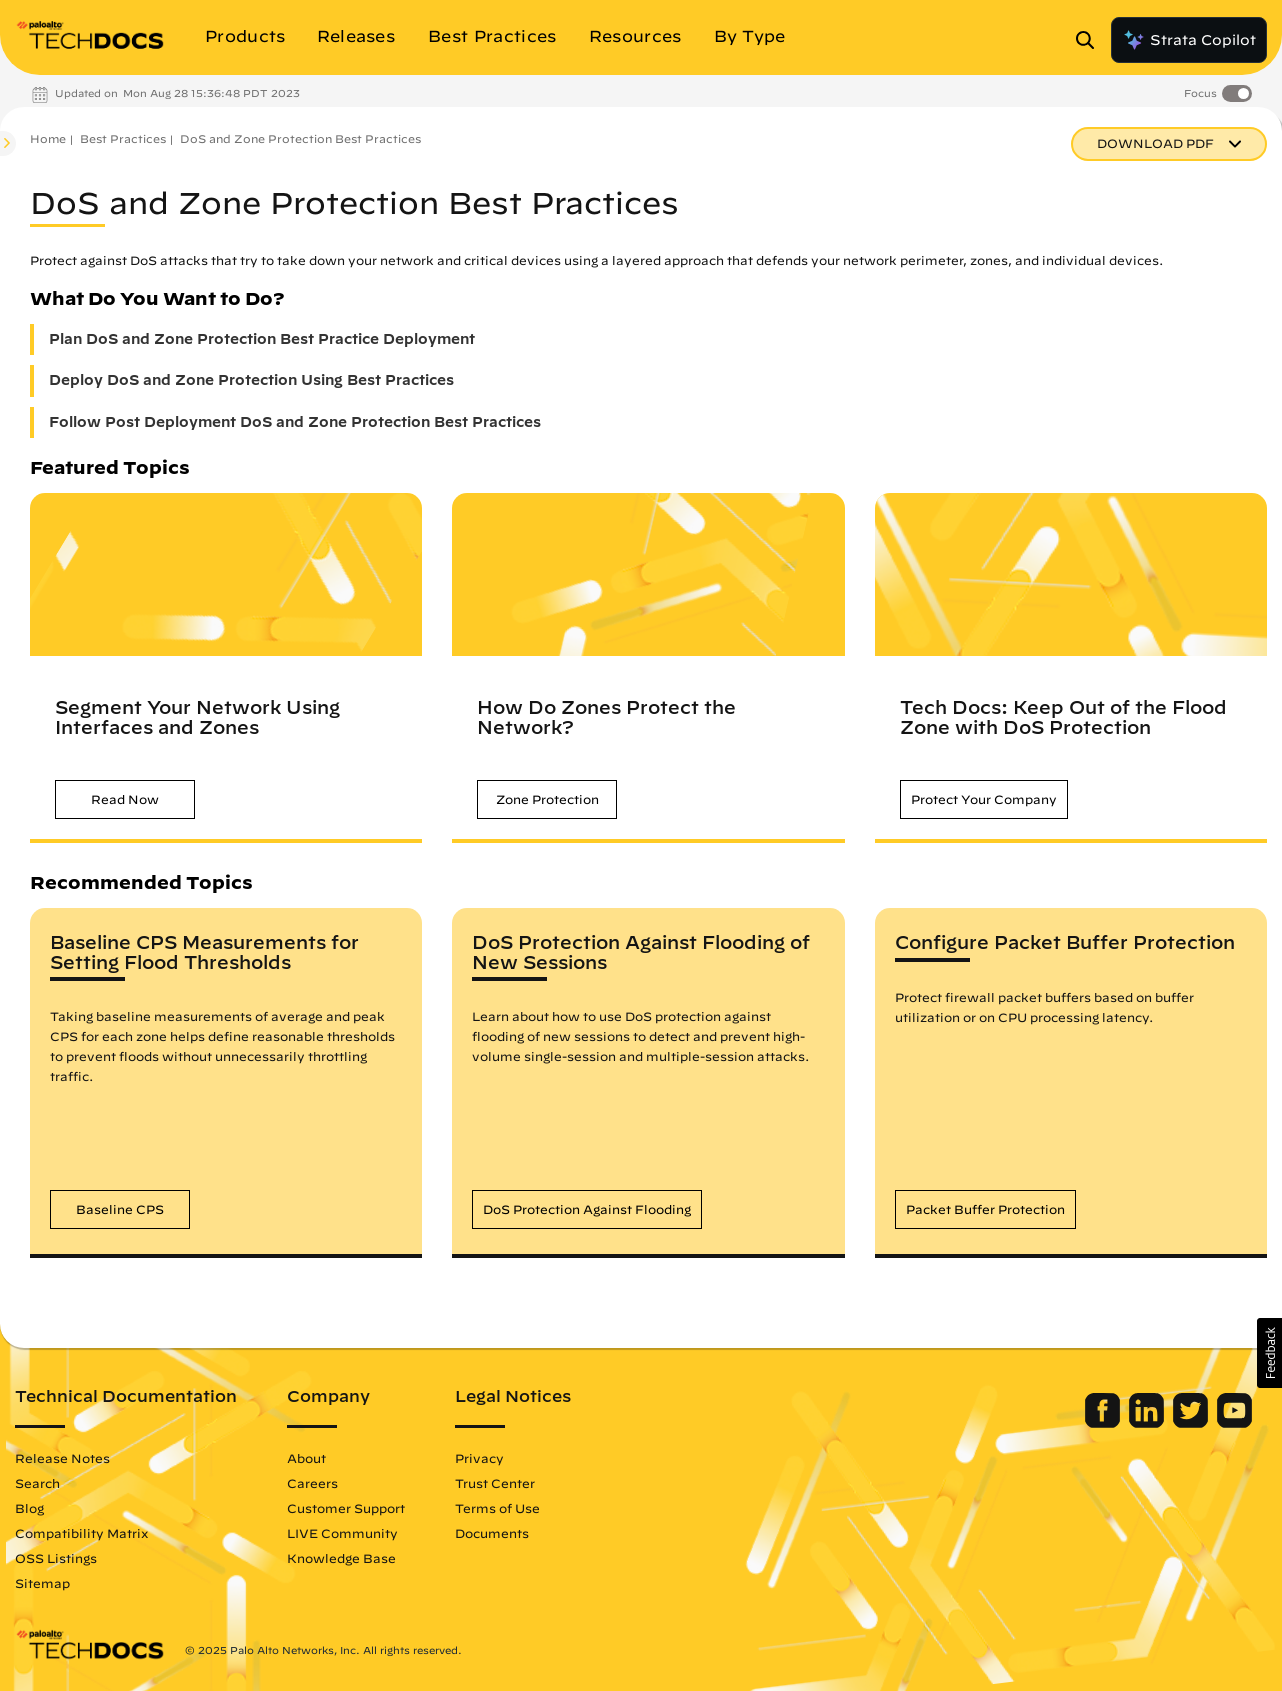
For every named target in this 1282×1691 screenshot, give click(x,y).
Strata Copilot (1189, 40)
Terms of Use (497, 1508)
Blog (29, 1508)
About (306, 1458)
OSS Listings (56, 1558)
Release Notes (62, 1458)
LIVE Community (342, 1533)
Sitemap (42, 1583)
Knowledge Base (341, 1558)
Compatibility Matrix (81, 1533)
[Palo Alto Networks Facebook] (1104, 1423)
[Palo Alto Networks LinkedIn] (1148, 1423)
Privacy (479, 1458)
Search (37, 1483)
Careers (312, 1483)
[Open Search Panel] (1091, 40)
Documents (492, 1533)
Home (48, 138)
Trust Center (495, 1483)
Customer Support (346, 1508)
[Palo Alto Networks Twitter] (1192, 1423)
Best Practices (123, 138)
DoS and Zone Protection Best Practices (300, 138)
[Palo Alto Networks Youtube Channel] (1234, 1423)
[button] (125, 799)
